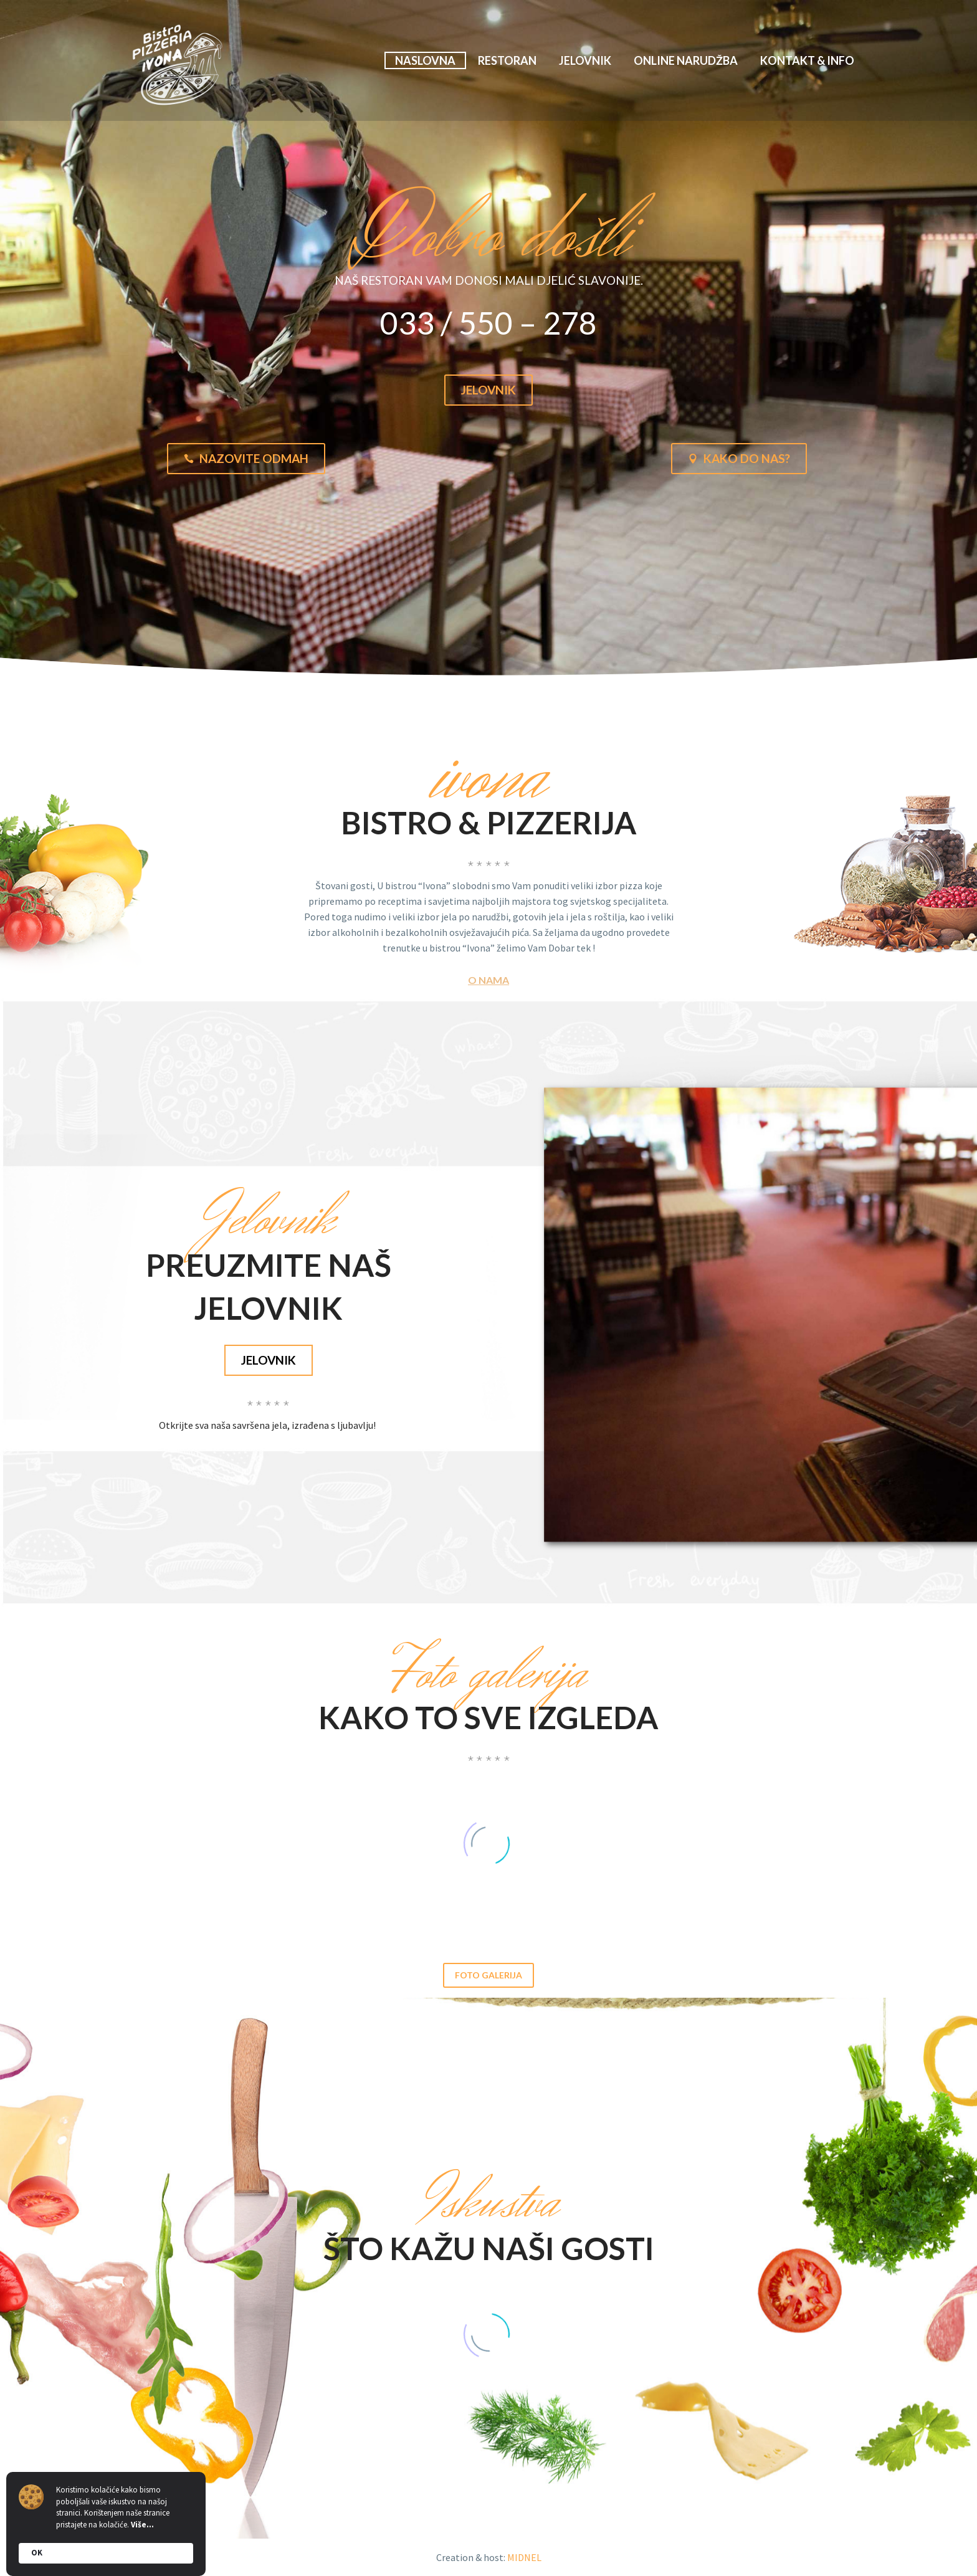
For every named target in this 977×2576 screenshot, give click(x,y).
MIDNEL (524, 2557)
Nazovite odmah (246, 458)
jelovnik (268, 1360)
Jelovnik (585, 60)
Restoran (507, 60)
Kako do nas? (739, 458)
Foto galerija (488, 1975)
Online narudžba (686, 60)
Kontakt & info (807, 60)
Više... (142, 2524)
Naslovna (425, 60)
